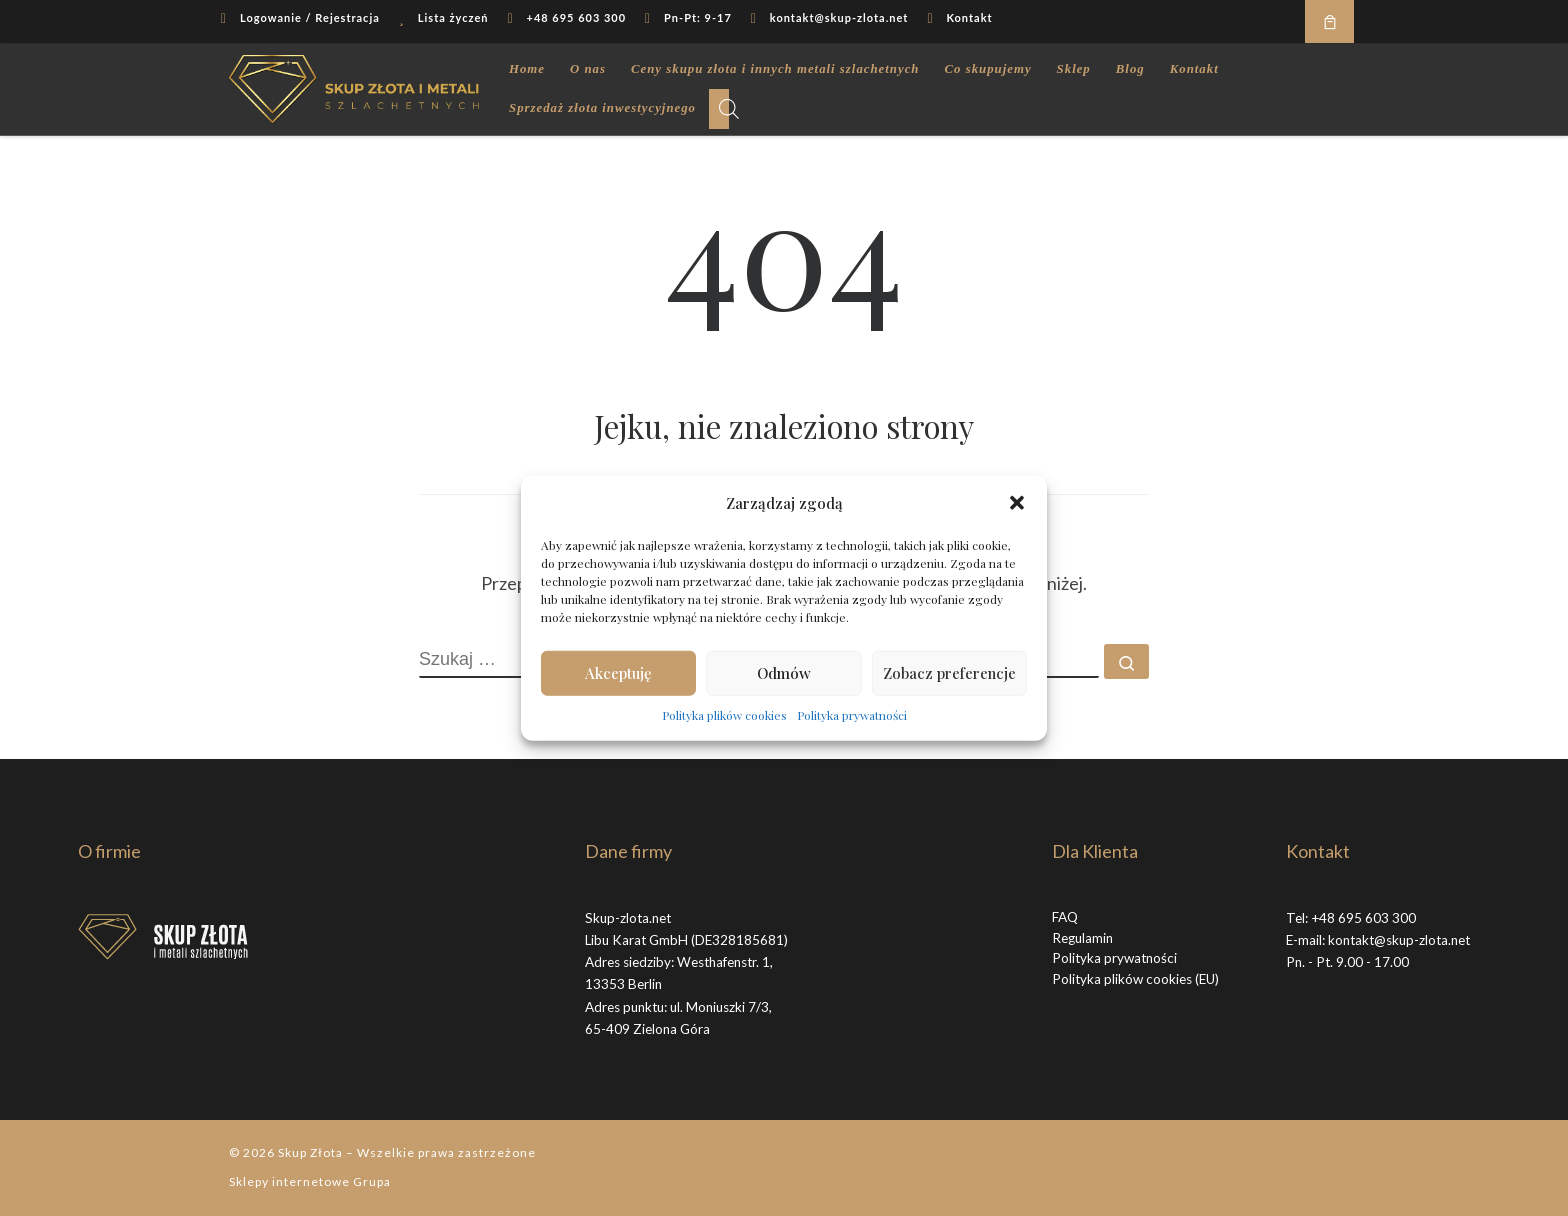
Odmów (784, 673)
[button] (1017, 503)
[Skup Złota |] (354, 84)
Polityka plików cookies (724, 714)
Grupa (372, 1181)
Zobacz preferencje (949, 673)
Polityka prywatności (852, 714)
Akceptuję (618, 673)
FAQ (1065, 917)
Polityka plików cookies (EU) (1135, 979)
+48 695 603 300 (1363, 918)
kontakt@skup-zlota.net (1399, 940)
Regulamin (1082, 938)
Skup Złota (310, 1152)
